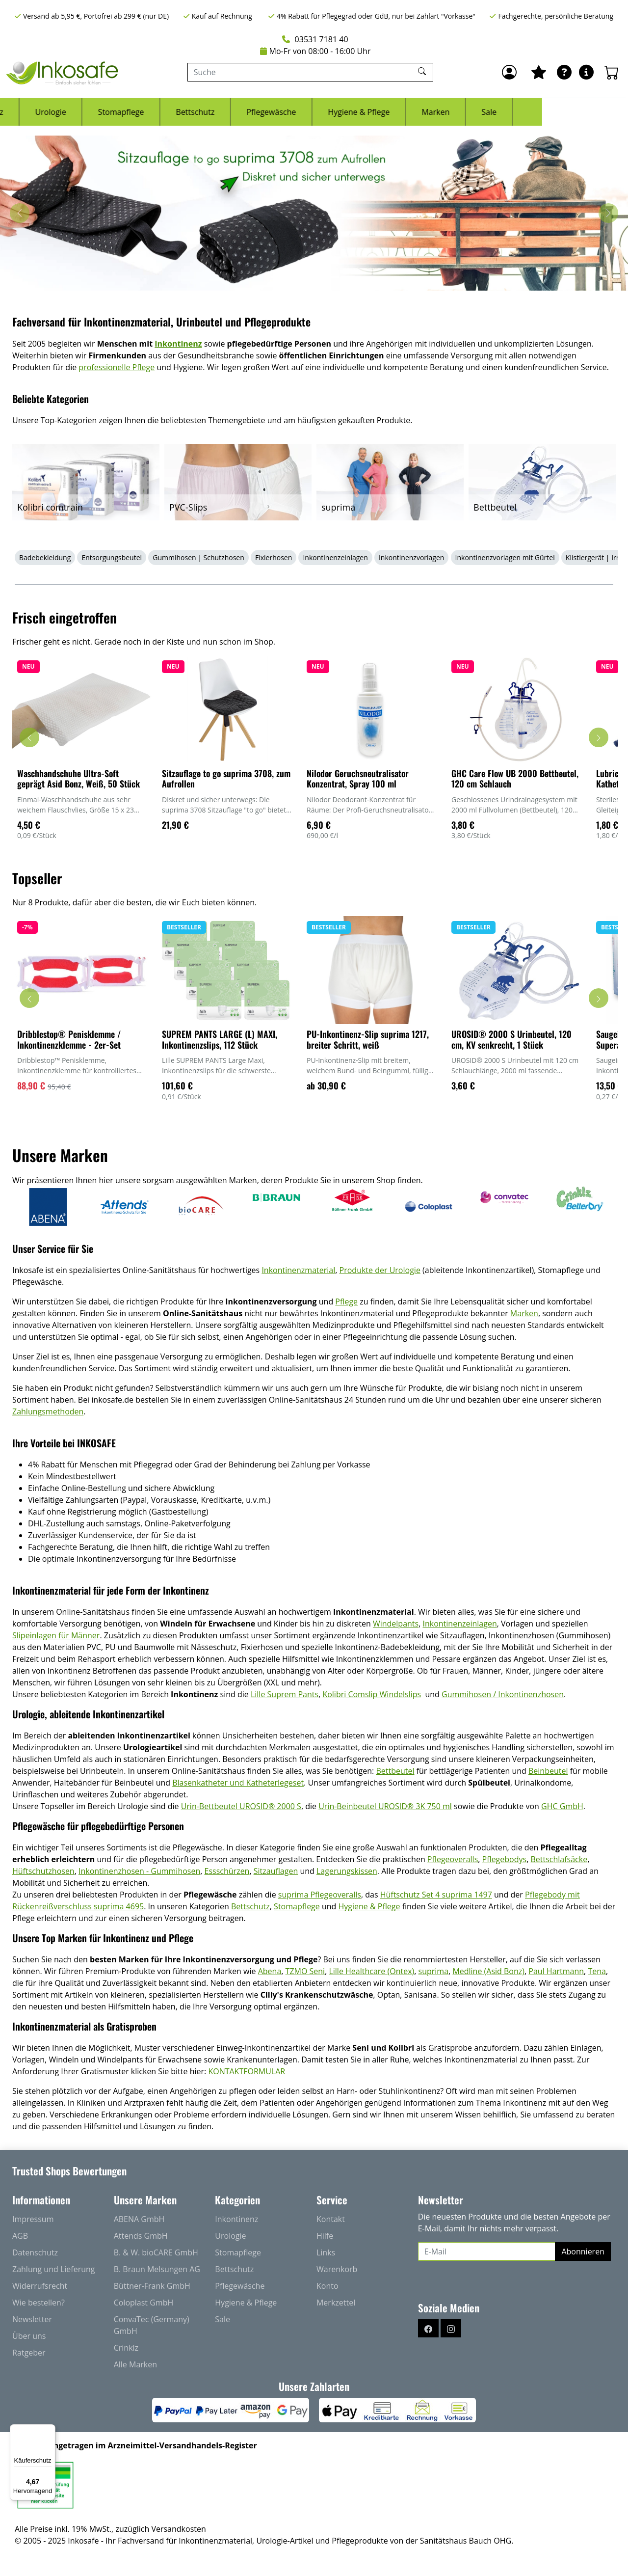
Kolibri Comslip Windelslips (371, 1694)
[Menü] (49, 2430)
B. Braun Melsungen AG (157, 2269)
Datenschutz (35, 2252)
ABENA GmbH (139, 2219)
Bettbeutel (395, 1770)
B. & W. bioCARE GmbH (156, 2252)
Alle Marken (135, 2364)
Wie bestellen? (38, 2302)
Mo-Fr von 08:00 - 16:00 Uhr (315, 51)
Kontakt (330, 2219)
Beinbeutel (548, 1770)
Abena (270, 1971)
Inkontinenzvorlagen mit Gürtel (505, 557)
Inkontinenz (67, 112)
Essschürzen (227, 1871)
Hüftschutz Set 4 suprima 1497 (436, 1894)
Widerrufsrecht (39, 2285)
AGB (20, 2235)
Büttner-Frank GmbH (152, 2285)
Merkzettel (335, 2302)
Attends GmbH (141, 2235)
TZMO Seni (305, 1971)
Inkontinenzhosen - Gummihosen (139, 1871)
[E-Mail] (487, 2251)
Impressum (32, 2219)
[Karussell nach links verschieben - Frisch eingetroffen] (29, 737)
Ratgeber (28, 2352)
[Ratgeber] (564, 72)
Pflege (346, 1301)
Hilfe (324, 2235)
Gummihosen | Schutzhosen (198, 557)
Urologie (136, 112)
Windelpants (396, 1623)
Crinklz (126, 2347)
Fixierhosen (273, 557)
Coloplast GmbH (144, 2302)
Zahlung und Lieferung (53, 2269)
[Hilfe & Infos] (586, 72)
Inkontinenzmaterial (298, 1270)
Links (325, 2252)
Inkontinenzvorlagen (411, 557)
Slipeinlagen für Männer (56, 1635)
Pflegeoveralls (452, 1859)
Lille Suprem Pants (284, 1694)
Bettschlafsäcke (558, 1859)
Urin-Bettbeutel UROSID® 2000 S (241, 1806)
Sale (574, 112)
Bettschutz (281, 112)
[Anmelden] (509, 72)
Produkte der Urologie (380, 1270)
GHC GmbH (562, 1806)
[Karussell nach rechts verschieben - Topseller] (598, 998)
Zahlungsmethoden (47, 1411)
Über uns (29, 2336)
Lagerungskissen (346, 1871)
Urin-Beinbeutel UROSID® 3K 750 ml (385, 1806)
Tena (597, 1971)
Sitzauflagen (276, 1871)
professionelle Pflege (116, 367)
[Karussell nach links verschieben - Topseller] (29, 998)
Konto (327, 2285)
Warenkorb (336, 2269)
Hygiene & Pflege (444, 112)
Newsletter (32, 2319)
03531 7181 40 (315, 39)
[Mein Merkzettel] (538, 72)
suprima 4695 (119, 1906)
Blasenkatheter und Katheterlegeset (238, 1782)
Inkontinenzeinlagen (335, 557)
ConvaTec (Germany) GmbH (151, 2325)
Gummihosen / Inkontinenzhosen (503, 1694)
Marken (521, 112)
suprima (434, 1971)
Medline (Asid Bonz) (488, 1971)
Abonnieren (582, 2251)
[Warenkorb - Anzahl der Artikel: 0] (612, 72)
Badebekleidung (45, 557)
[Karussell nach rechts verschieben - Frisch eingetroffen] (598, 737)
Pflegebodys (504, 1859)
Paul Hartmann (556, 1971)
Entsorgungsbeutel (111, 557)
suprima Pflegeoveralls (319, 1894)
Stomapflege (206, 112)
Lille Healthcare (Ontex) (371, 1971)
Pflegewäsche (357, 112)
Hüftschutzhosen (43, 1871)
